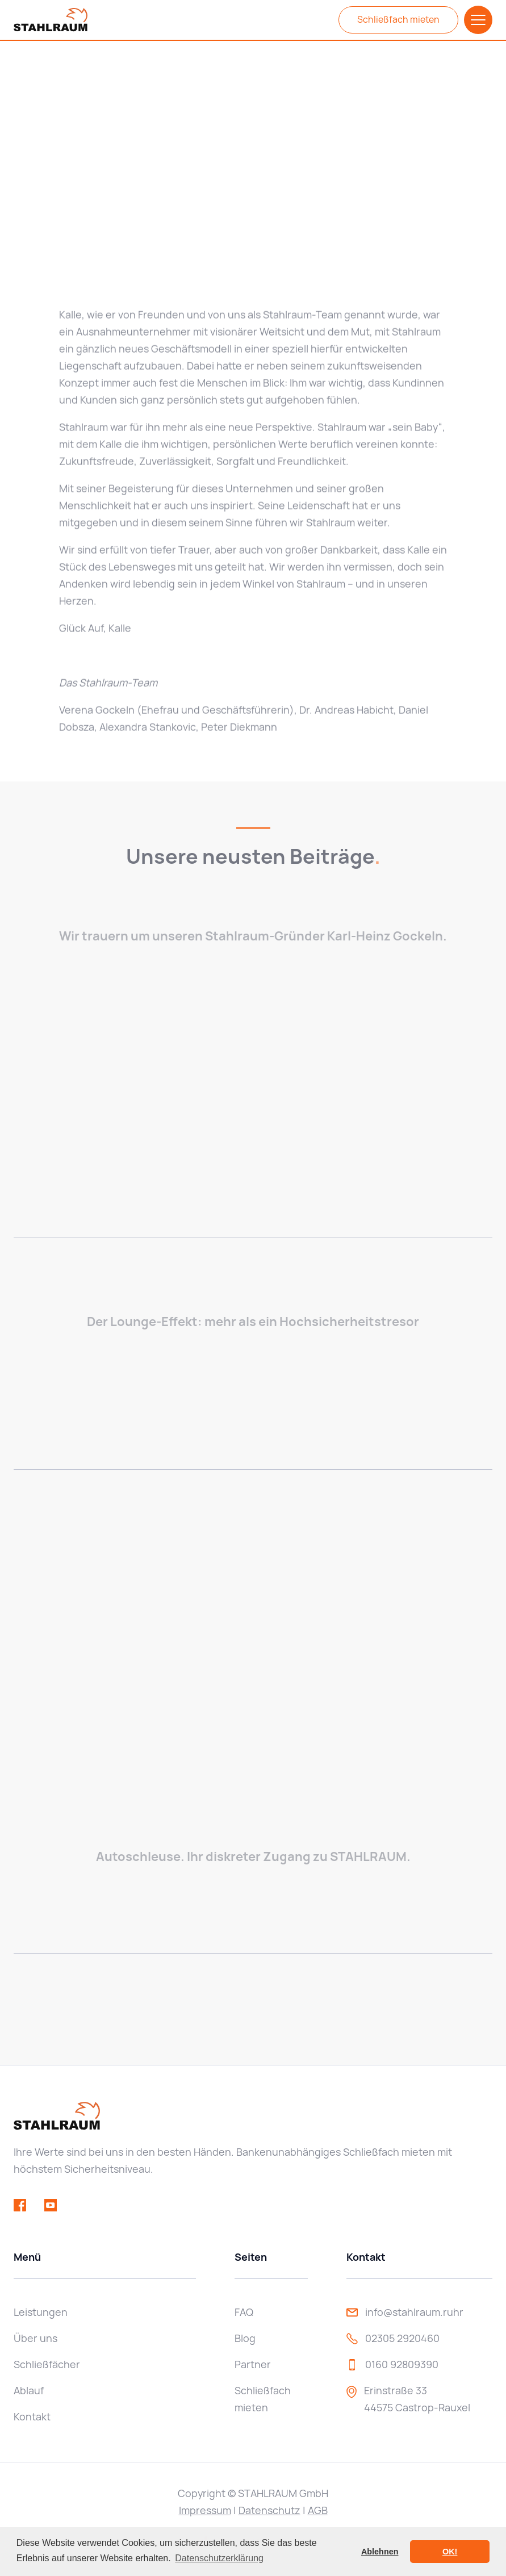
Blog (245, 2338)
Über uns (35, 2338)
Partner (253, 2364)
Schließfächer (47, 2364)
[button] (478, 20)
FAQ (244, 2312)
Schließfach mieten (398, 20)
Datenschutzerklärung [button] (219, 2558)
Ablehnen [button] (380, 2551)
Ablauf (29, 2390)
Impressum (205, 2510)
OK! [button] (449, 2551)
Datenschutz (269, 2510)
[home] (50, 20)
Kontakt (32, 2416)
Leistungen (41, 2312)
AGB (318, 2510)
